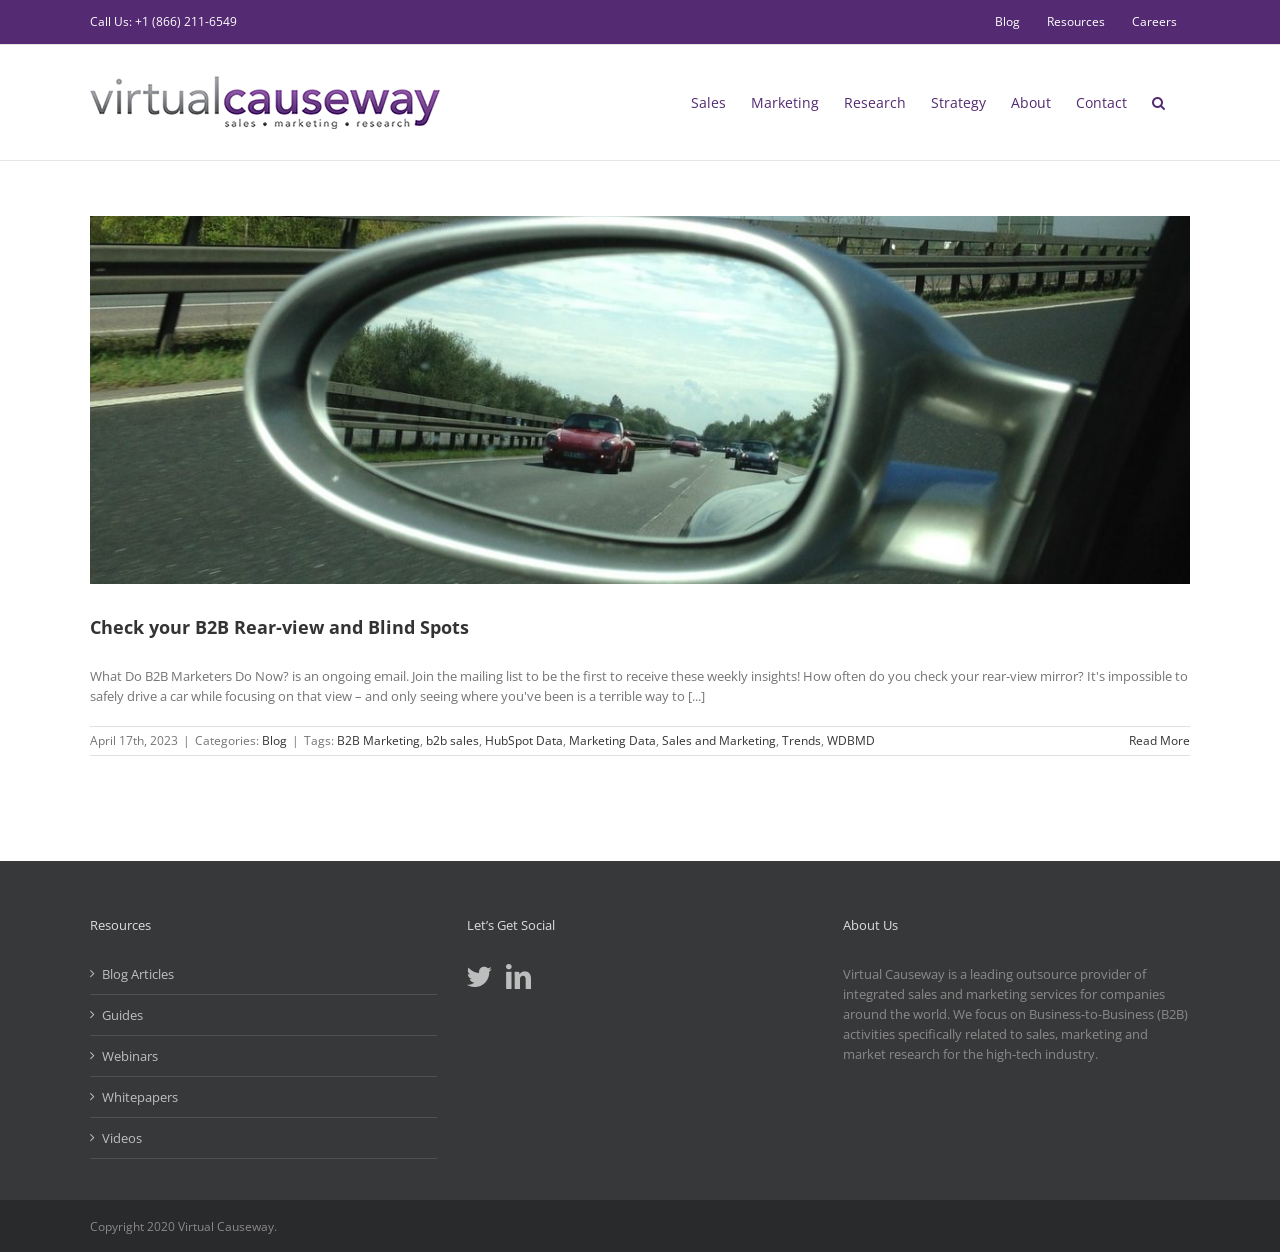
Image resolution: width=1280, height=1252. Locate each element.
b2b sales (452, 740)
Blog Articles (138, 974)
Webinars (130, 1056)
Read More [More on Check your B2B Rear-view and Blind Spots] (1159, 740)
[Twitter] (479, 976)
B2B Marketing (378, 740)
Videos (122, 1138)
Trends (801, 740)
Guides (122, 1015)
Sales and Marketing (719, 740)
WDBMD (851, 740)
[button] (1158, 102)
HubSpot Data (524, 740)
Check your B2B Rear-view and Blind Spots (279, 627)
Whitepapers (140, 1097)
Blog (274, 740)
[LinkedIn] (518, 976)
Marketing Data (612, 740)
